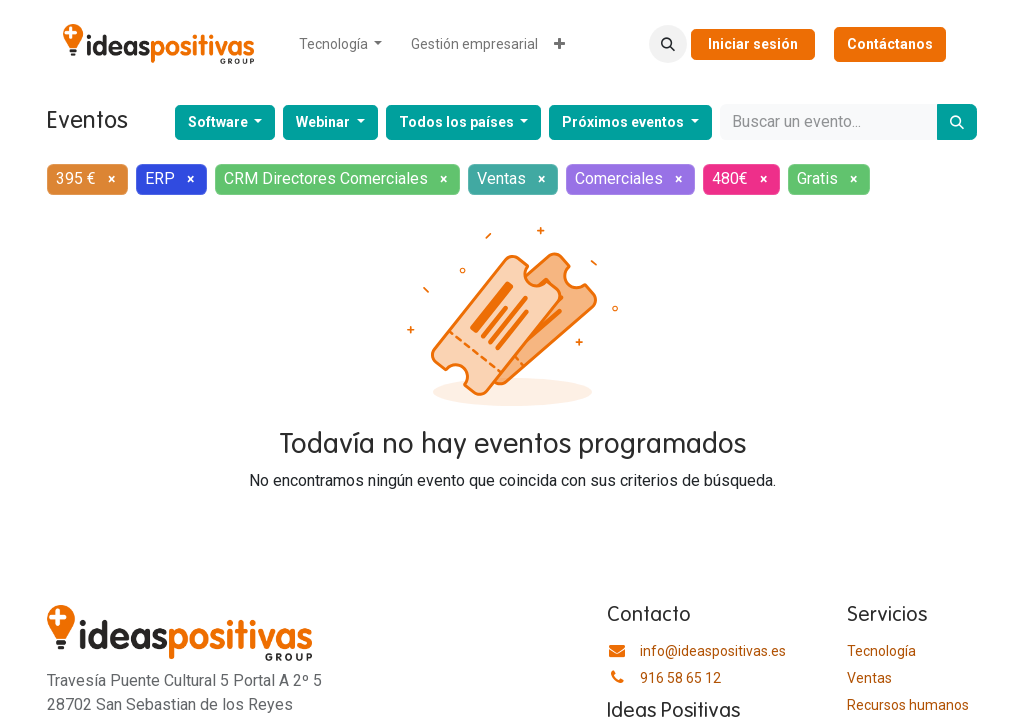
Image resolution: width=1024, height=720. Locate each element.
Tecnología (881, 651)
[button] (668, 44)
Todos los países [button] (458, 122)
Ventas (869, 678)
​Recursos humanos (908, 705)
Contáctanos (890, 44)
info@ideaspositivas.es (713, 651)
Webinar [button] (324, 122)
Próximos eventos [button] (624, 122)
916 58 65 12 (680, 678)
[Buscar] (957, 122)
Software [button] (219, 122)
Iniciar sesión (753, 44)
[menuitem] (341, 44)
